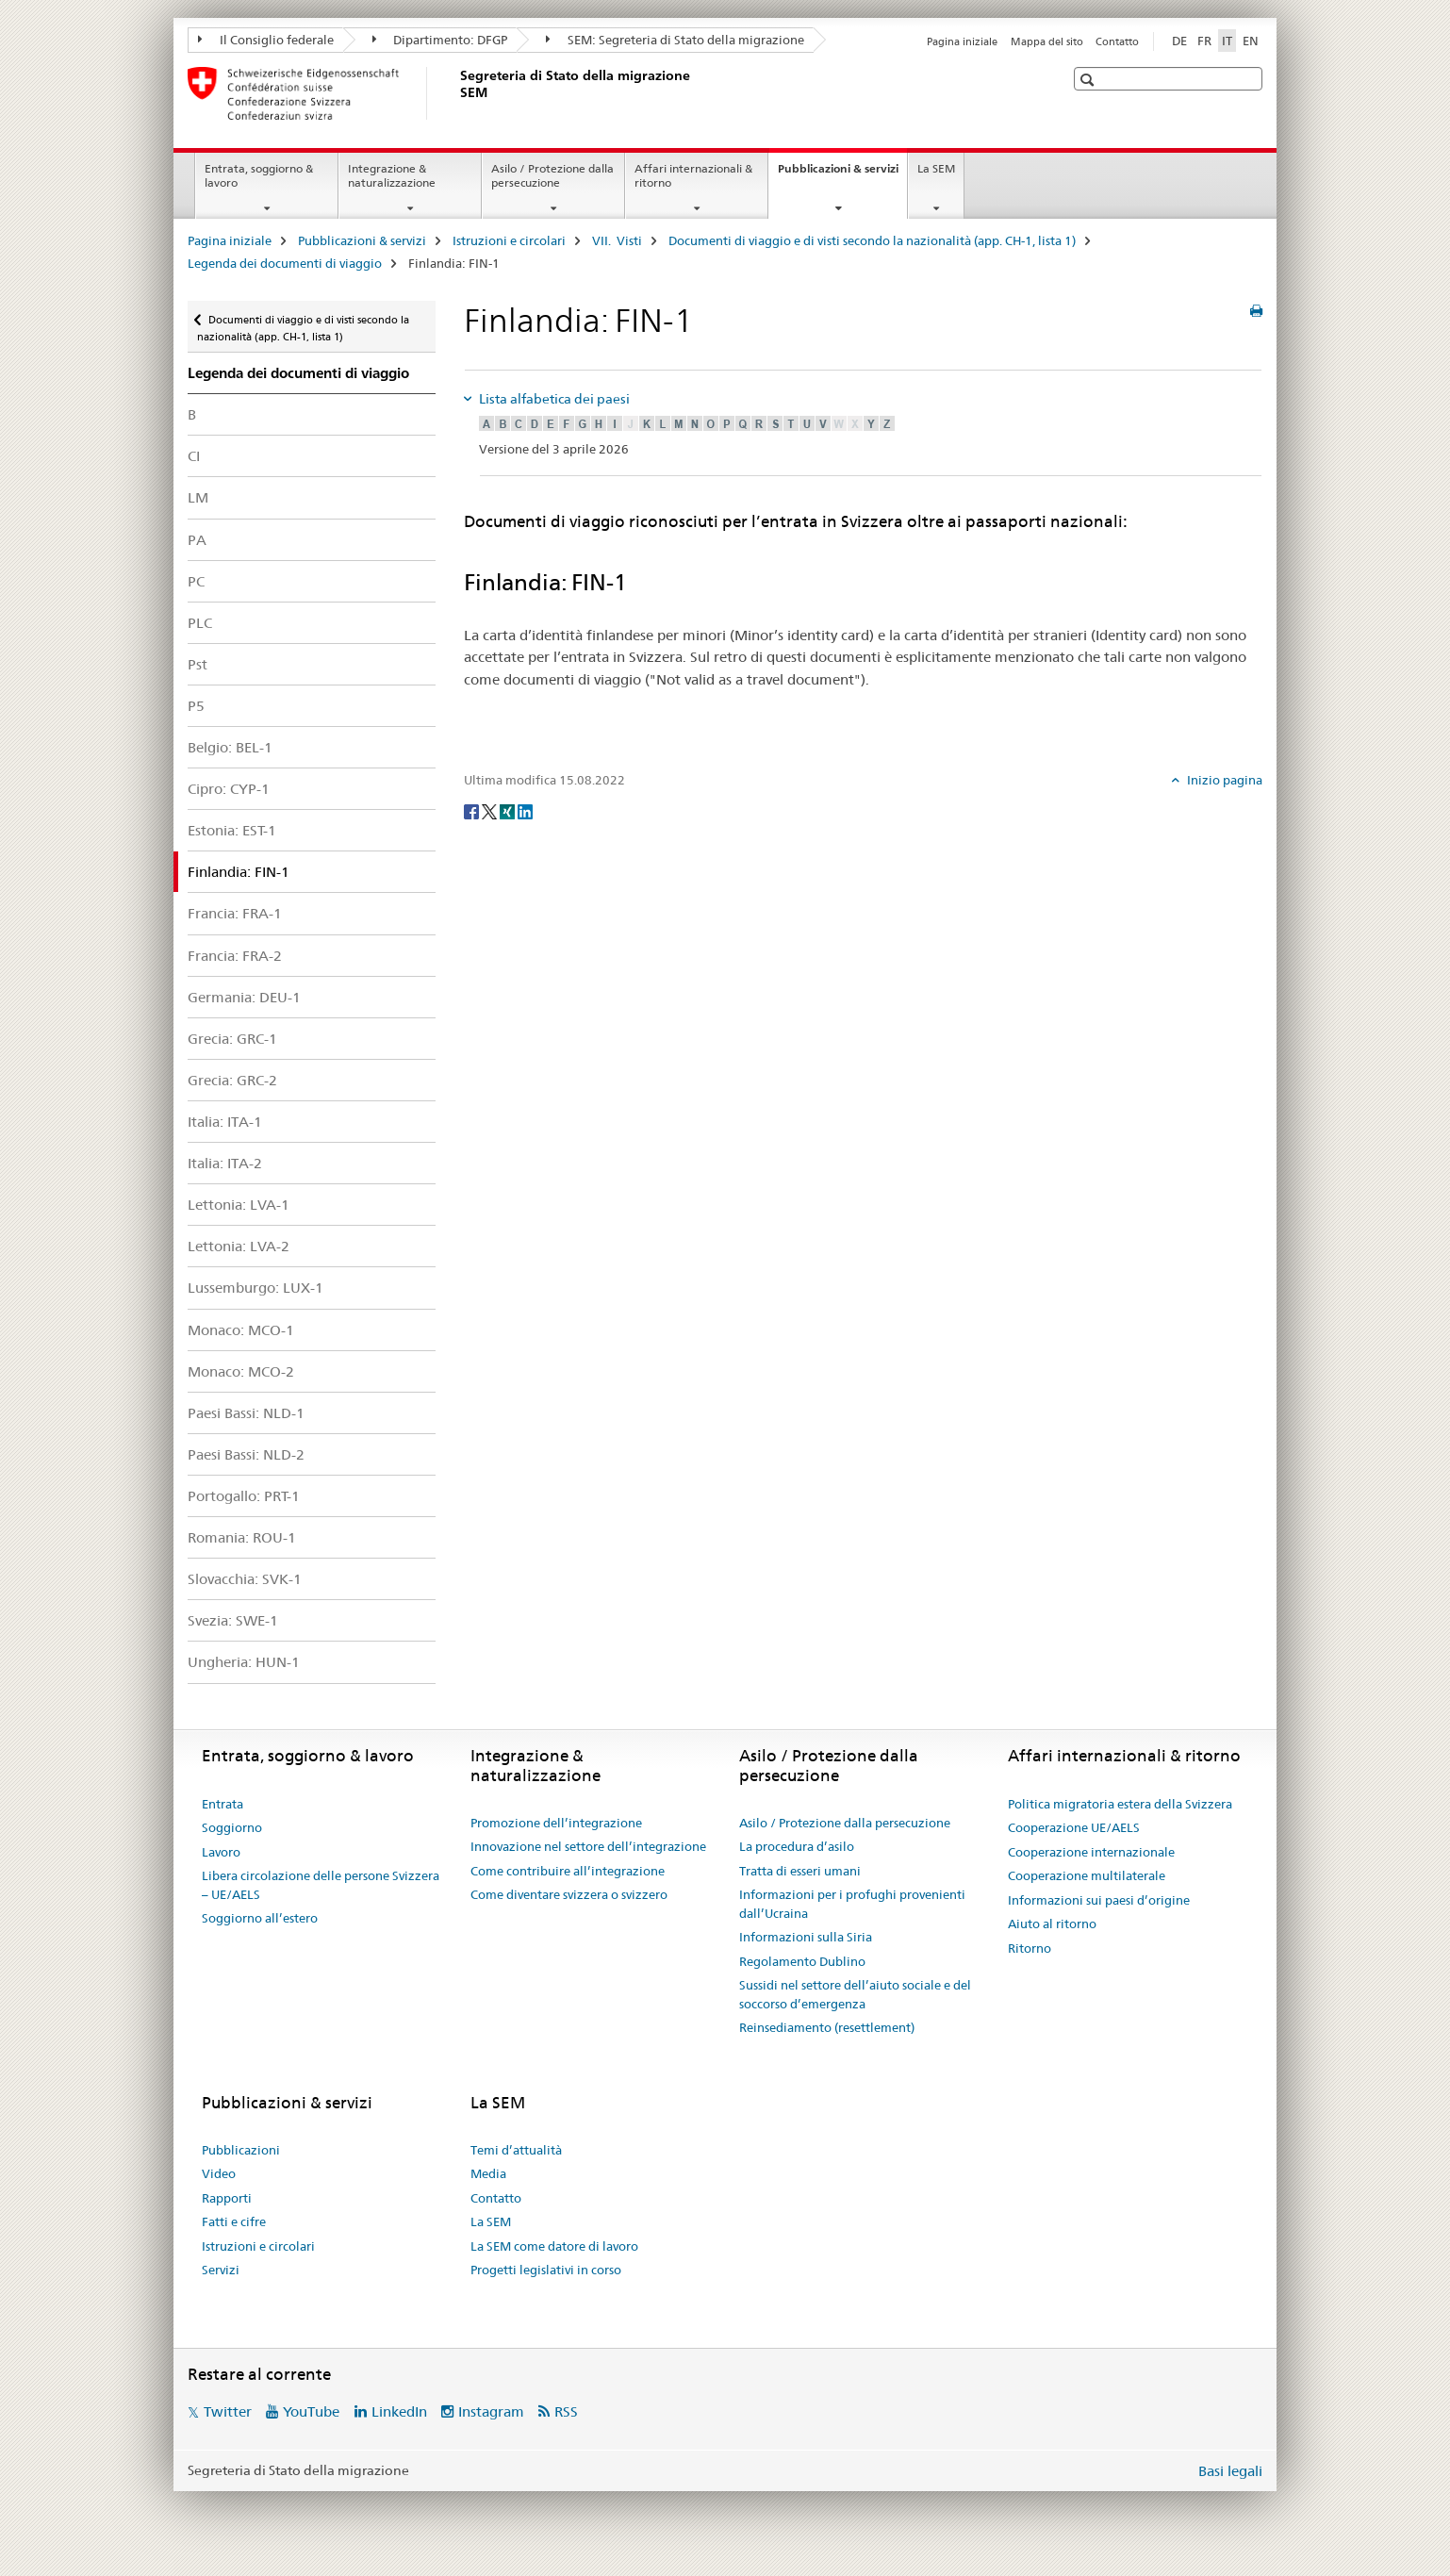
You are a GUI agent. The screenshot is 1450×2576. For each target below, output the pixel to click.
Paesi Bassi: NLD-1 (246, 1413)
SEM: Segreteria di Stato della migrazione (675, 39)
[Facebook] (473, 810)
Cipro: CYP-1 (229, 789)
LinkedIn (399, 2411)
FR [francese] (1204, 40)
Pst (197, 664)
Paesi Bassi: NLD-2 (246, 1454)
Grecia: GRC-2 (232, 1080)
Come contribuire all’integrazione (567, 1870)
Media (488, 2173)
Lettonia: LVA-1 (238, 1205)
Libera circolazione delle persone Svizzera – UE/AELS (320, 1885)
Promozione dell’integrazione (556, 1822)
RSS (566, 2411)
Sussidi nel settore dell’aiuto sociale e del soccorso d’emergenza (855, 1994)
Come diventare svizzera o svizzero (568, 1894)
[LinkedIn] (525, 810)
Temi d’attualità (516, 2149)
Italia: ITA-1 (225, 1122)
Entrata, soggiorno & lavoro (259, 175)
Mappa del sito (1047, 41)
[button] (1089, 79)
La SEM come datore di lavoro (554, 2246)
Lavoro (221, 1851)
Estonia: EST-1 (232, 830)
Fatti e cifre (234, 2221)
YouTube (311, 2411)
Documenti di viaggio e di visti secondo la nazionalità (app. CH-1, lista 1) (872, 240)
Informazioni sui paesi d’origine (1099, 1899)
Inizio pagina (1223, 779)
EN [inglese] (1251, 40)
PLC (200, 623)
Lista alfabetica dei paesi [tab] (553, 398)
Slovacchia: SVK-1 (245, 1579)
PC (196, 581)
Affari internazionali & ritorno (693, 175)
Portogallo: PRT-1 (244, 1496)
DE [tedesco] (1179, 40)
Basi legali (1230, 2471)
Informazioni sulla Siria (805, 1936)
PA (197, 540)
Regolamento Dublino (802, 1961)
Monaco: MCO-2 (241, 1371)
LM (198, 497)
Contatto (1117, 41)
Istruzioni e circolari (509, 240)
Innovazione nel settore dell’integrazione (588, 1846)
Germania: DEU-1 (244, 997)
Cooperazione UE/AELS (1074, 1827)
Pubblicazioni (241, 2149)
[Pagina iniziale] (456, 93)
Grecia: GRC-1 (232, 1039)
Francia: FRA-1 (235, 913)
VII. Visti (617, 240)
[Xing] (509, 810)
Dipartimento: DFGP (440, 39)
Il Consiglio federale (266, 39)
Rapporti (227, 2197)
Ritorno (1029, 1948)
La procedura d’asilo (796, 1846)
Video (219, 2173)
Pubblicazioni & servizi (842, 174)
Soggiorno (232, 1827)
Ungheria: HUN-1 (244, 1662)
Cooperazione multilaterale (1086, 1875)
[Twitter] (491, 810)
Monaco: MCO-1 (241, 1330)
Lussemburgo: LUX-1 (255, 1287)
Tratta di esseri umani (800, 1870)
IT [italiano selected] (1227, 40)
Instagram (491, 2411)
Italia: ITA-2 (225, 1163)
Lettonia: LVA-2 (238, 1246)
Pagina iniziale (962, 41)
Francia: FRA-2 (235, 956)
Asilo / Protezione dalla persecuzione (552, 175)
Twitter (228, 2411)
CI (194, 456)
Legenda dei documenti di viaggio (285, 263)
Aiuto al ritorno (1052, 1923)
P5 (196, 706)
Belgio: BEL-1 (230, 747)
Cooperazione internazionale (1091, 1851)
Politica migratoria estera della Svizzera (1120, 1803)
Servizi (220, 2269)
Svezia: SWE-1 (233, 1620)
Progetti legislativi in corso (545, 2269)
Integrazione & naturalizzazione (392, 175)
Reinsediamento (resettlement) (826, 2027)
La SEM (936, 168)
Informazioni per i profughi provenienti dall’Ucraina (852, 1904)
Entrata (222, 1803)
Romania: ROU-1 (242, 1537)
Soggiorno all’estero (260, 1917)
